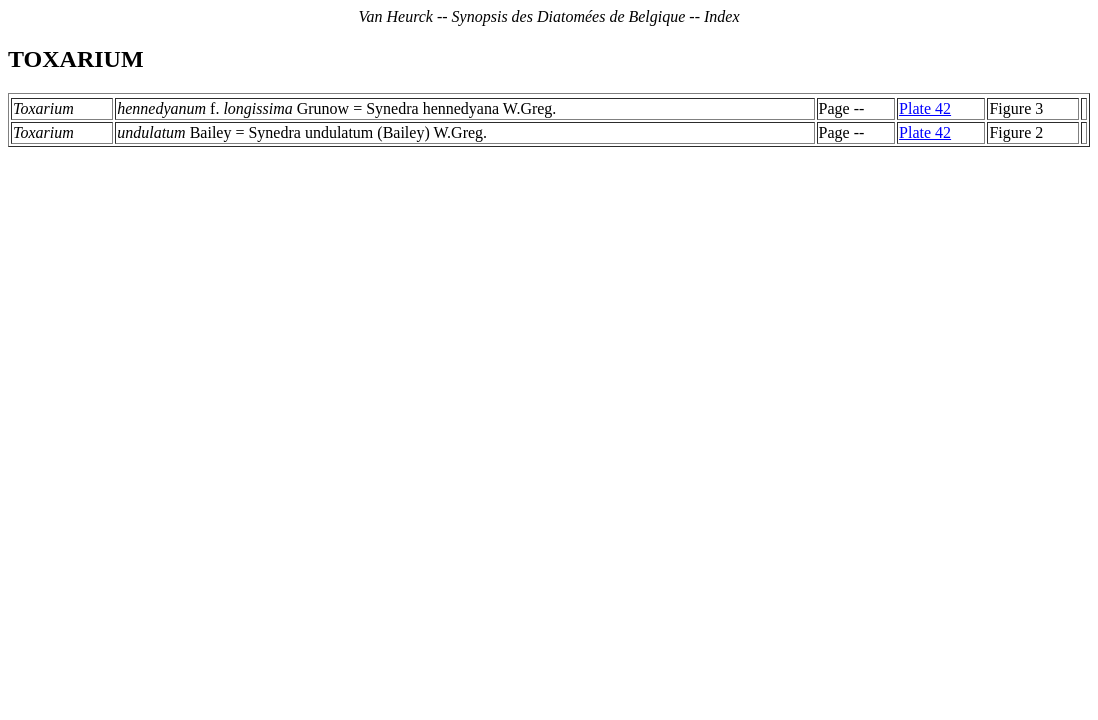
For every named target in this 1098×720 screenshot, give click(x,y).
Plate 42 (925, 108)
